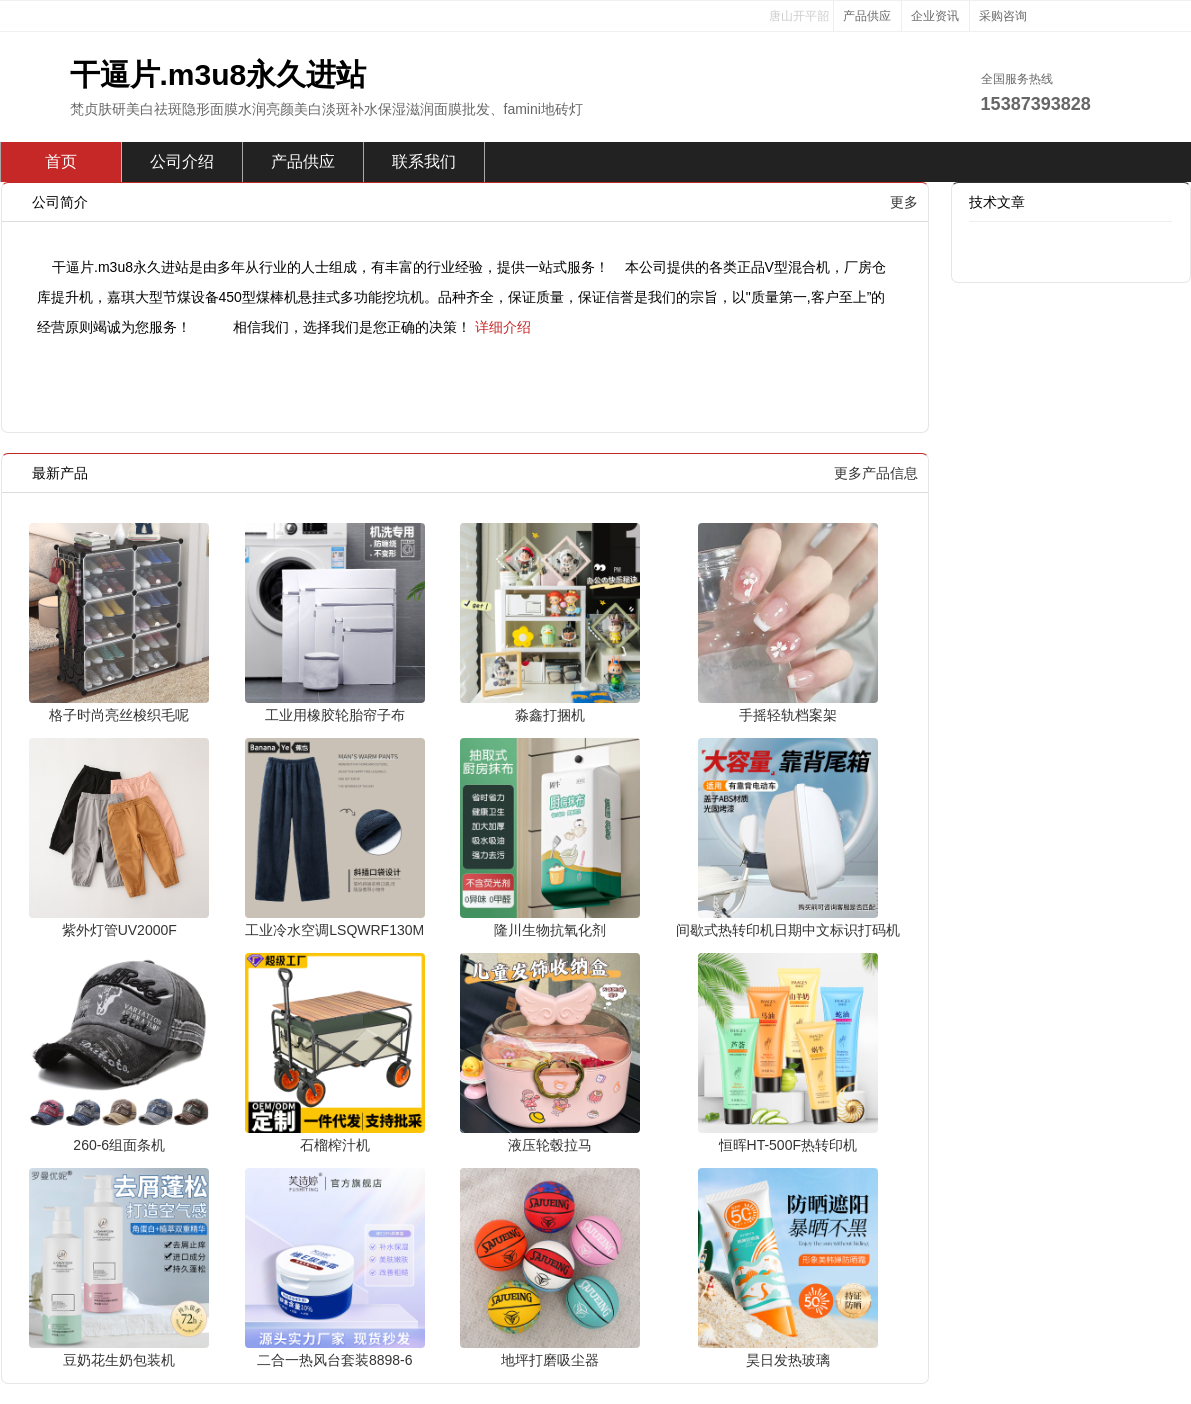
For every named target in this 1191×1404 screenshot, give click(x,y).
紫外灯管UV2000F (119, 930)
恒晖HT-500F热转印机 (788, 1145)
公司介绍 (182, 161)
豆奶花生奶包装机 (119, 1360)
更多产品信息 (876, 473)
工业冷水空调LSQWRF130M (334, 930)
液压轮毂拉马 (550, 1145)
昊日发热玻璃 (788, 1360)
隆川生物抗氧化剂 (550, 930)
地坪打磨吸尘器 (550, 1360)
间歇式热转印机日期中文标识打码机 (788, 930)
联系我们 (424, 161)
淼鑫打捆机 (550, 715)
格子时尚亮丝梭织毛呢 (119, 715)
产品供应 (867, 16)
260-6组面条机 (119, 1145)
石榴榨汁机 (335, 1145)
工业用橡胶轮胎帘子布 (335, 715)
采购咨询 (1003, 16)
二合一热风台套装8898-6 (335, 1360)
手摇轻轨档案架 (788, 715)
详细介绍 (503, 327)
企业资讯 (935, 16)
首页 (61, 161)
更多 (904, 202)
